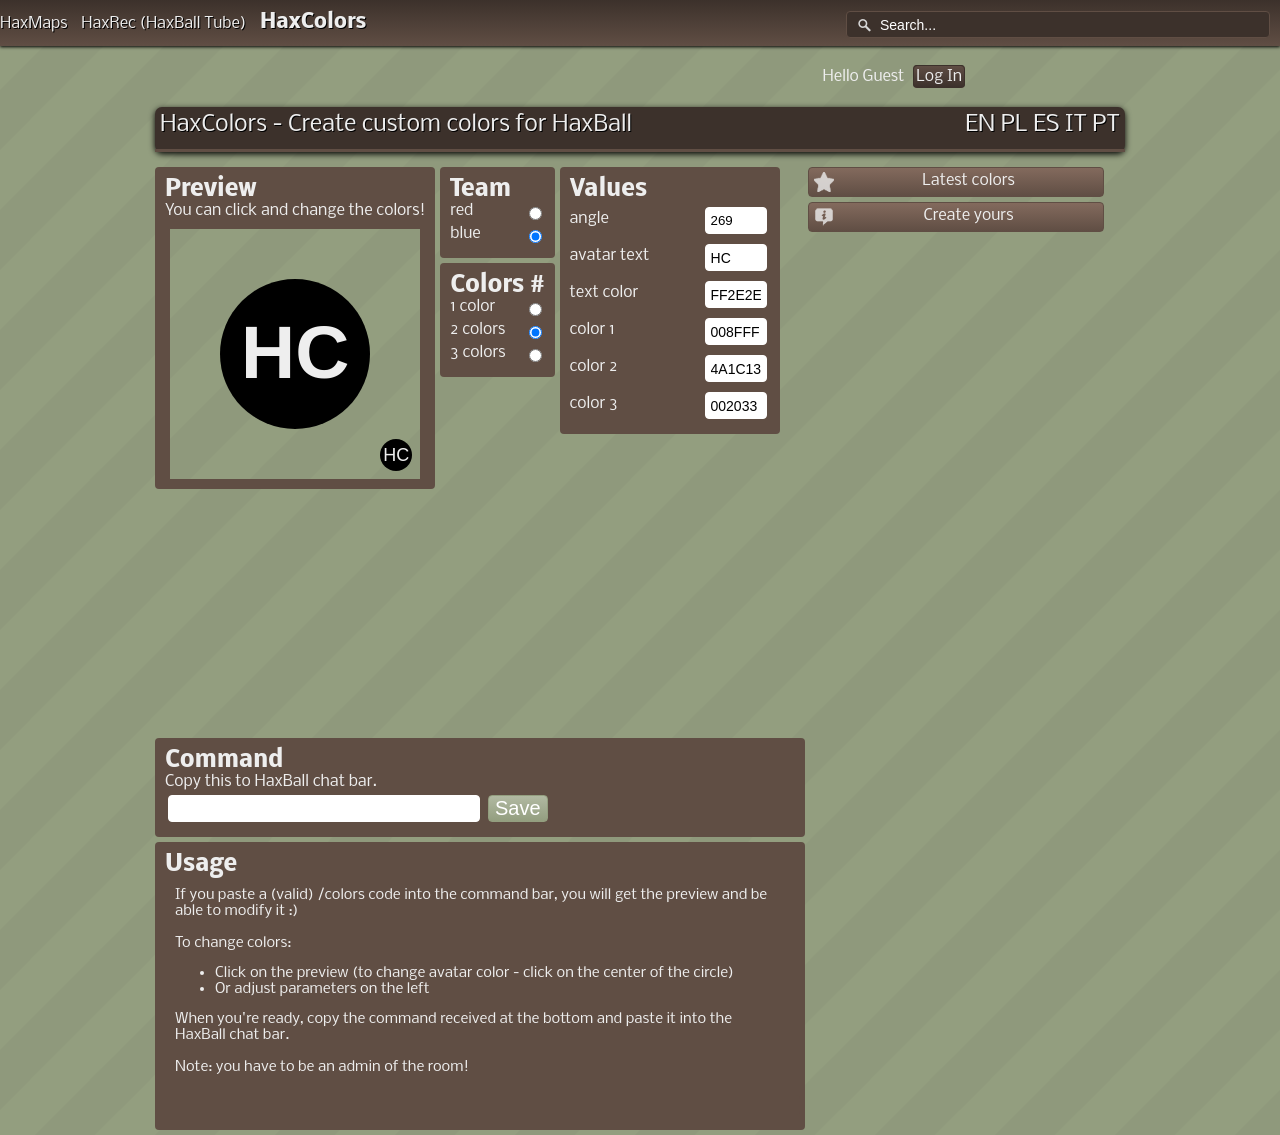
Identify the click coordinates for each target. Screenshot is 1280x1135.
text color (604, 292)
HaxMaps (34, 23)
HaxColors (313, 22)
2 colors (477, 329)
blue (465, 233)
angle (589, 218)
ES (1046, 124)
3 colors (477, 352)
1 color (472, 306)
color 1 (592, 329)
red (461, 210)
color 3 (594, 403)
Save (518, 808)
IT (1076, 124)
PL (1014, 124)
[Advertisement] (608, 579)
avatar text (610, 255)
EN (980, 124)
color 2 (594, 366)
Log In (939, 76)
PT (1106, 124)
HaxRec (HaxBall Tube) (163, 23)
